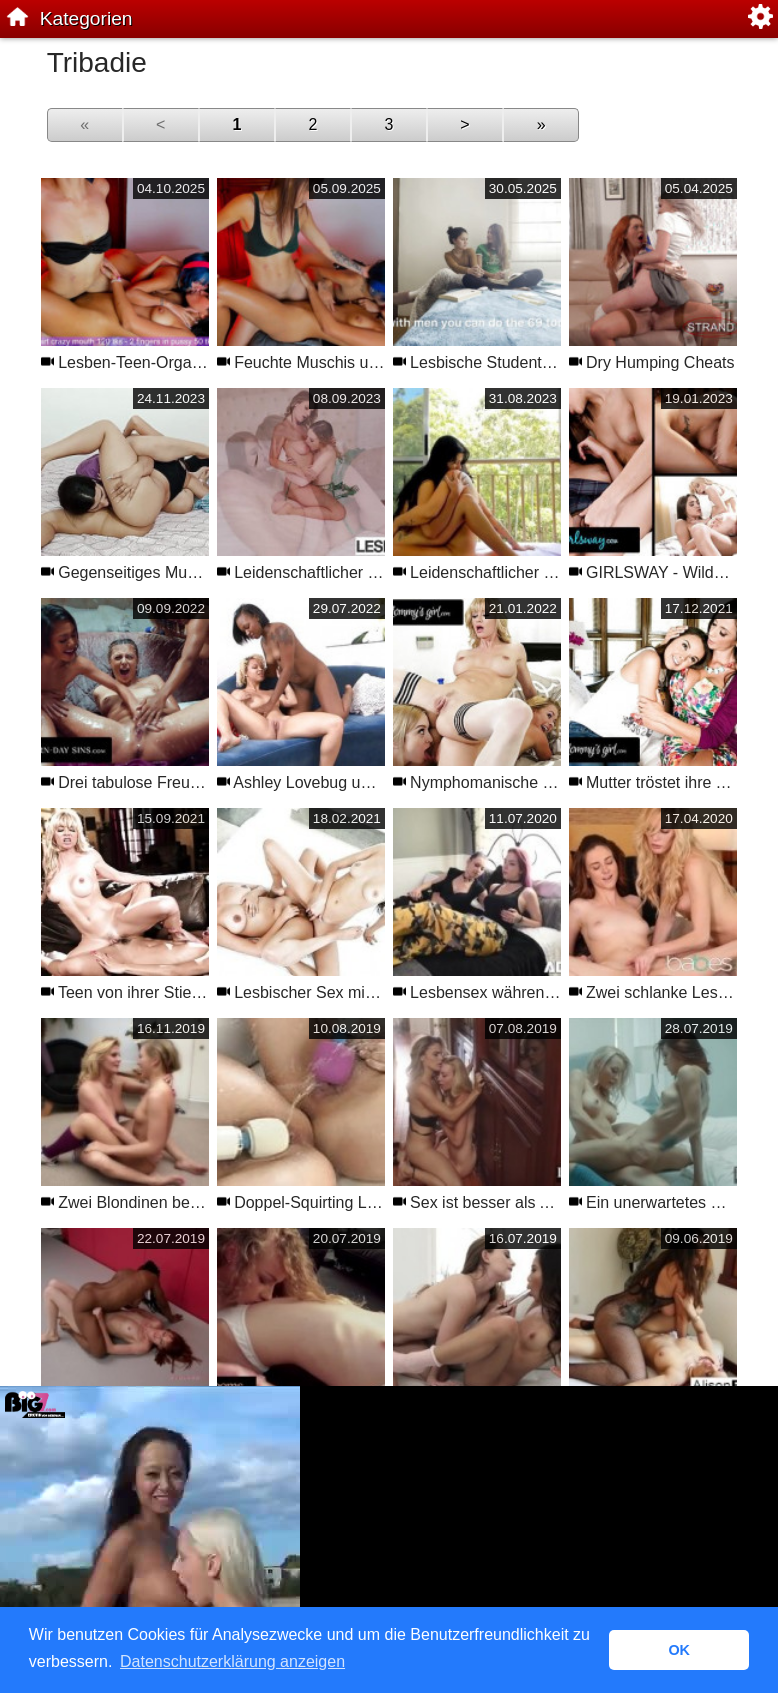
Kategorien (86, 18)
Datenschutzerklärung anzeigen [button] (232, 1661)
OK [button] (679, 1650)
